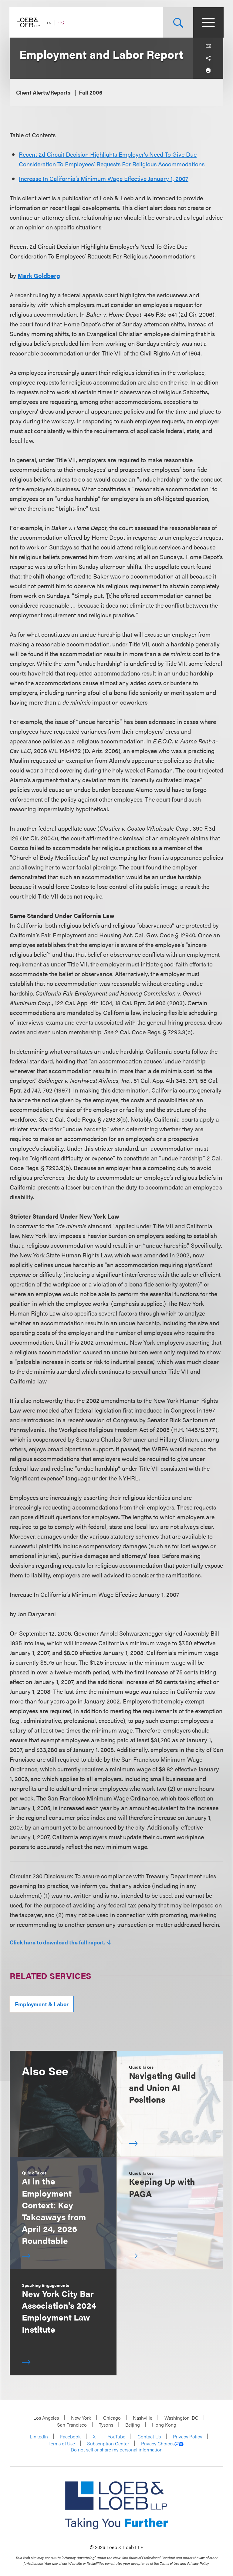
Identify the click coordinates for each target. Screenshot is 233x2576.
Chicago (112, 2417)
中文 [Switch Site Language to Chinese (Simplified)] (62, 22)
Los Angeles (46, 2417)
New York (81, 2417)
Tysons (106, 2424)
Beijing (132, 2424)
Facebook (70, 2436)
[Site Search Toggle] (178, 22)
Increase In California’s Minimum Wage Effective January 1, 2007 (103, 178)
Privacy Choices (162, 2443)
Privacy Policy (187, 2436)
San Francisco (72, 2424)
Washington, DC (181, 2417)
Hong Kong (164, 2424)
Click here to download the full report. (58, 1942)
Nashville (142, 2417)
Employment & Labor (42, 2004)
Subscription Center (108, 2443)
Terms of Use (62, 2443)
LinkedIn (39, 2436)
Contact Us (149, 2436)
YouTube (116, 2436)
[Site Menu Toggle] (208, 22)
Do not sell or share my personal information (117, 2449)
